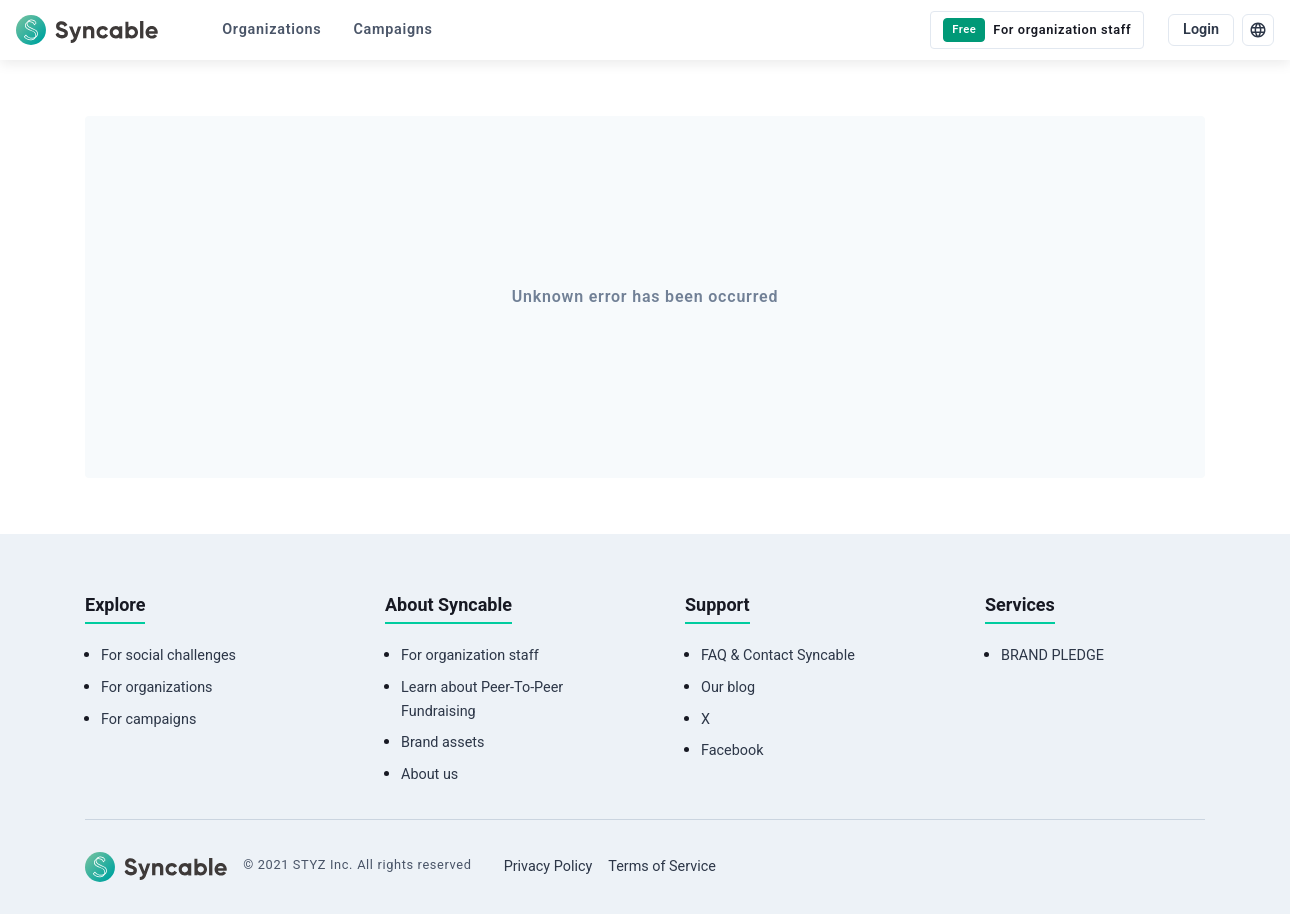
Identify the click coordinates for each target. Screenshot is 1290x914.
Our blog (728, 687)
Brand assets (442, 742)
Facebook (732, 750)
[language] (1258, 30)
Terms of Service (662, 866)
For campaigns (148, 719)
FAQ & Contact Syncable (778, 655)
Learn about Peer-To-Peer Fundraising (482, 699)
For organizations (157, 687)
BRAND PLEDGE (1052, 655)
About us (429, 774)
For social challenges (168, 655)
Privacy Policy (548, 866)
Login (1201, 29)
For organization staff (470, 655)
